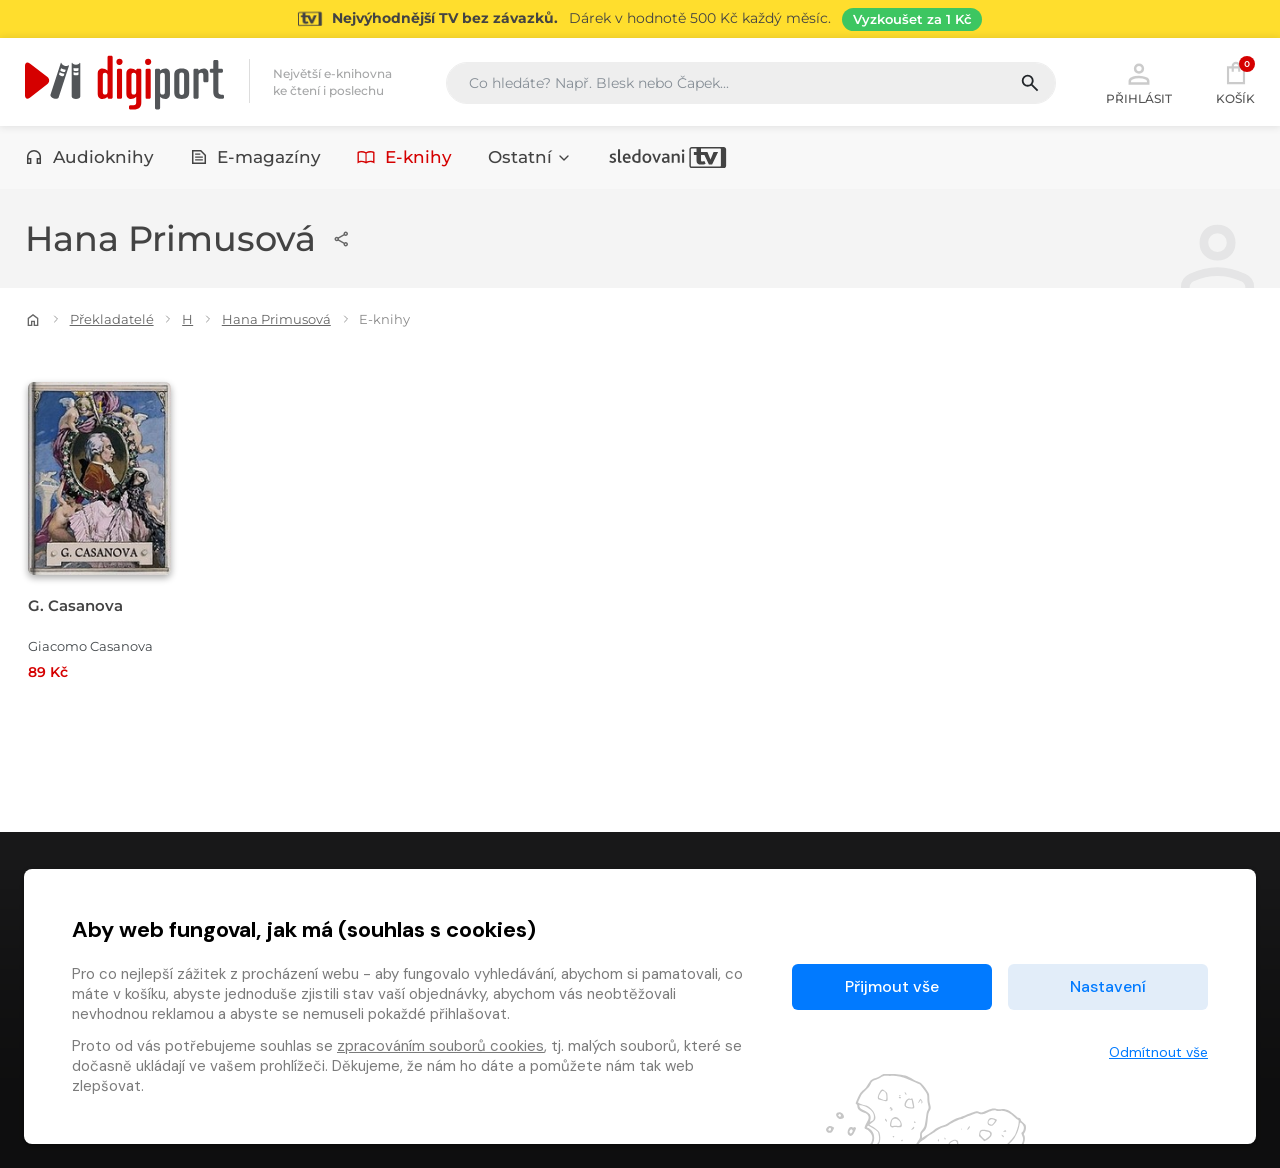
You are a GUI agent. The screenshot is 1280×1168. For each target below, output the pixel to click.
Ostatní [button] (530, 157)
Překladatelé (112, 319)
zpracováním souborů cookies (440, 1046)
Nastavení (1108, 986)
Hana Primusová (276, 319)
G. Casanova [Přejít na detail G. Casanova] (75, 605)
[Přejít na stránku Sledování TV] (640, 19)
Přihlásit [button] (1139, 82)
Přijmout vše (892, 986)
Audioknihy (89, 157)
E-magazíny (256, 157)
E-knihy (404, 157)
